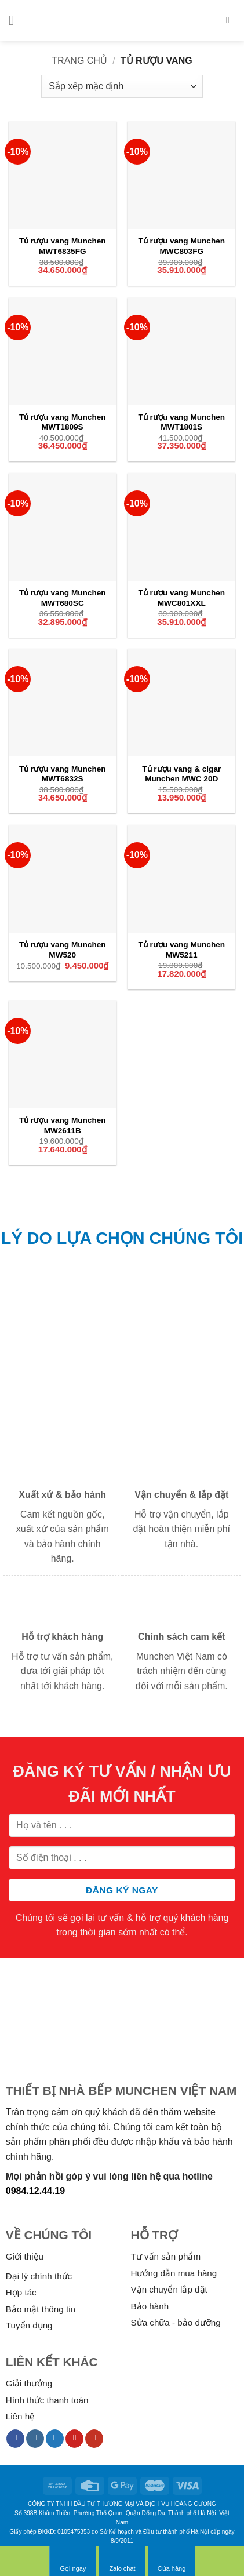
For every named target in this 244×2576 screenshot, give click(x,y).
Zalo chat (122, 2561)
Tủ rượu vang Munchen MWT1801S (181, 422)
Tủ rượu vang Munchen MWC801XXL (181, 597)
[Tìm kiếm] (230, 20)
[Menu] (16, 20)
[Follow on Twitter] (55, 2438)
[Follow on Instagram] (35, 2438)
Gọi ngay (73, 2561)
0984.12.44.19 (35, 2191)
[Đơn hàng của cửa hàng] (121, 86)
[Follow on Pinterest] (74, 2438)
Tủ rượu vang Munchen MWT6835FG (62, 246)
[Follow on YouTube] (94, 2438)
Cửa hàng (172, 2561)
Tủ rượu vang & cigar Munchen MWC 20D (181, 774)
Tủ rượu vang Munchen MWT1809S (62, 422)
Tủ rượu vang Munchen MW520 (62, 949)
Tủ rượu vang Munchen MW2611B (62, 1125)
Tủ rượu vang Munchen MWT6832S (62, 774)
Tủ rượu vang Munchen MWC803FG (181, 246)
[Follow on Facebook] (15, 2438)
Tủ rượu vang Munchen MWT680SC (62, 597)
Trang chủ (79, 61)
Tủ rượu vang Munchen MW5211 (181, 949)
